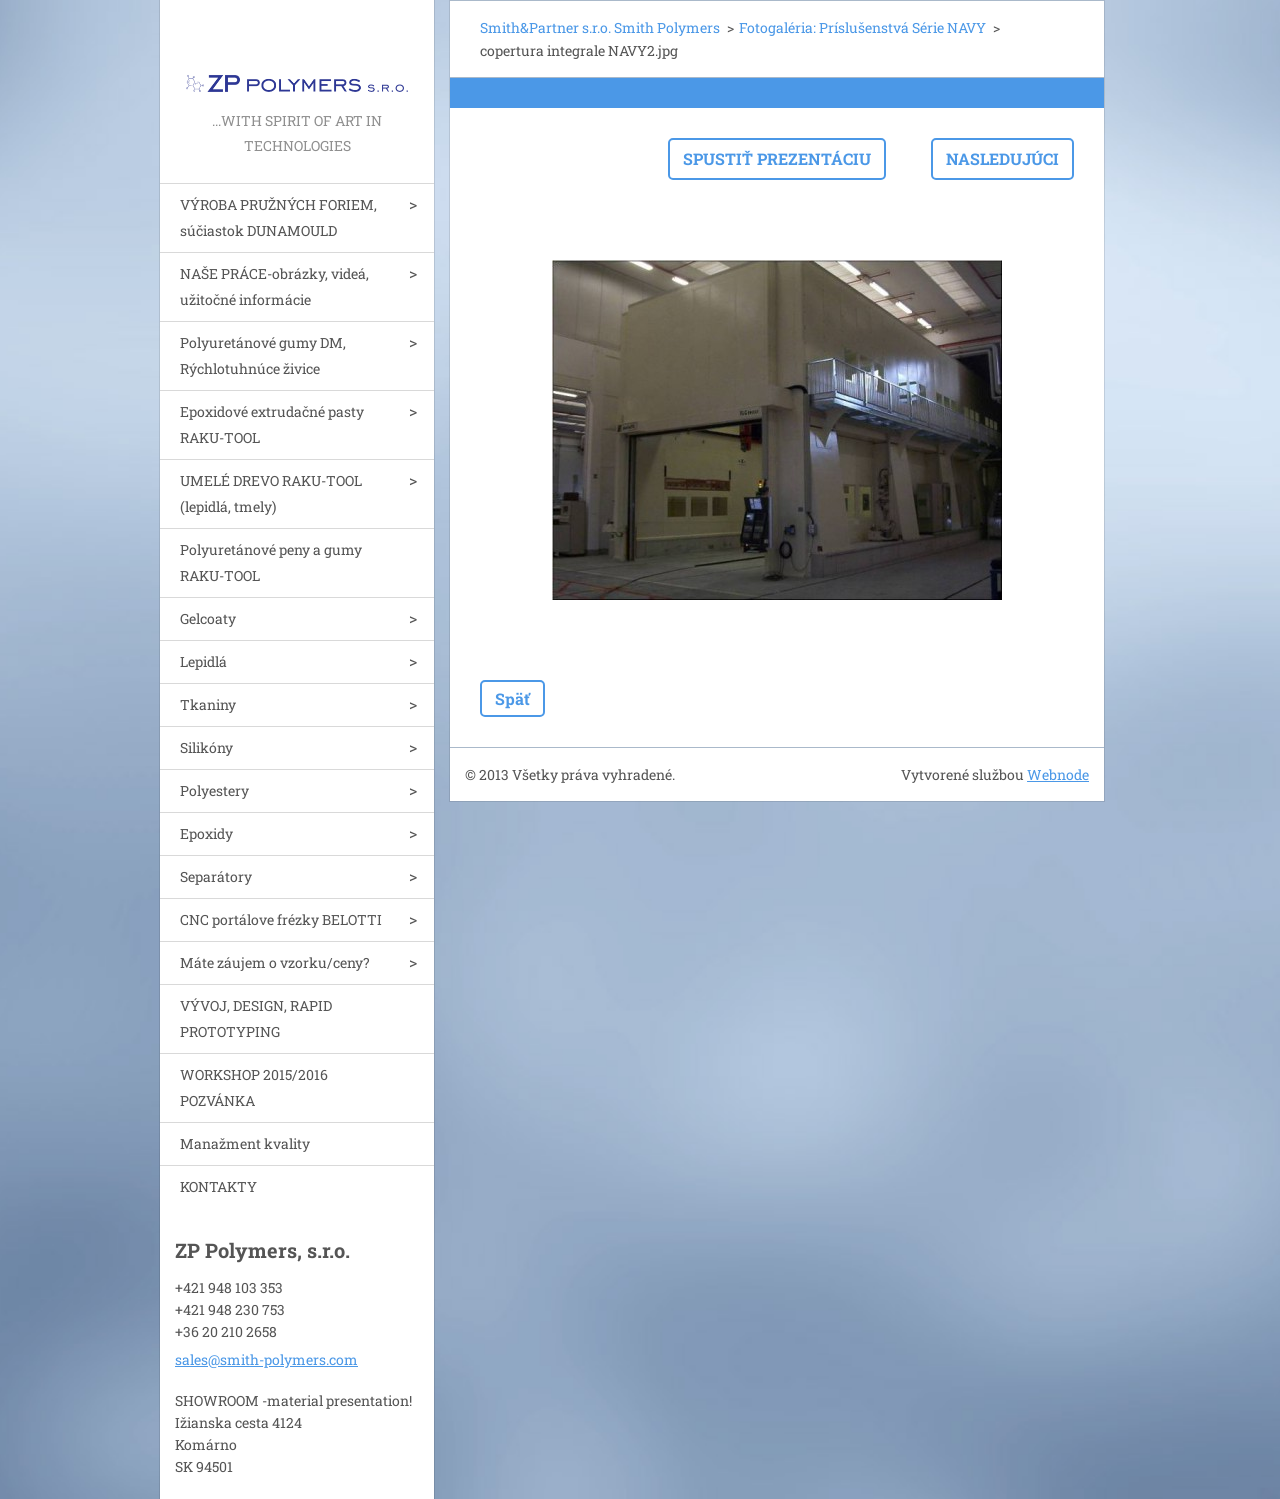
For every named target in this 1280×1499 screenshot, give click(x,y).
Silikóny (206, 747)
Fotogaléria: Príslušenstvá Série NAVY (862, 27)
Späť (512, 698)
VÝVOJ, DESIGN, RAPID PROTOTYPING (256, 1018)
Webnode (1058, 774)
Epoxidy (206, 833)
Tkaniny (208, 704)
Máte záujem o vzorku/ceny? (275, 962)
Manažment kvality (245, 1143)
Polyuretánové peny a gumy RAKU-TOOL (271, 562)
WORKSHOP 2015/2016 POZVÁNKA (254, 1087)
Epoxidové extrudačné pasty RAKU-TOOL (272, 424)
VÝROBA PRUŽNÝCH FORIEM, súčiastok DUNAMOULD (278, 217)
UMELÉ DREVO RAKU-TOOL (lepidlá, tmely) (271, 493)
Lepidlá (203, 661)
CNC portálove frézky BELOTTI (281, 919)
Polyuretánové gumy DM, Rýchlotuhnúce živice (263, 355)
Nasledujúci (1002, 158)
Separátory (216, 876)
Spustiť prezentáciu (777, 158)
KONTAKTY (218, 1186)
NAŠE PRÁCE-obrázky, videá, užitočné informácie (274, 286)
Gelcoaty (208, 618)
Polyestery (214, 790)
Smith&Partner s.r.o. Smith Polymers (600, 27)
